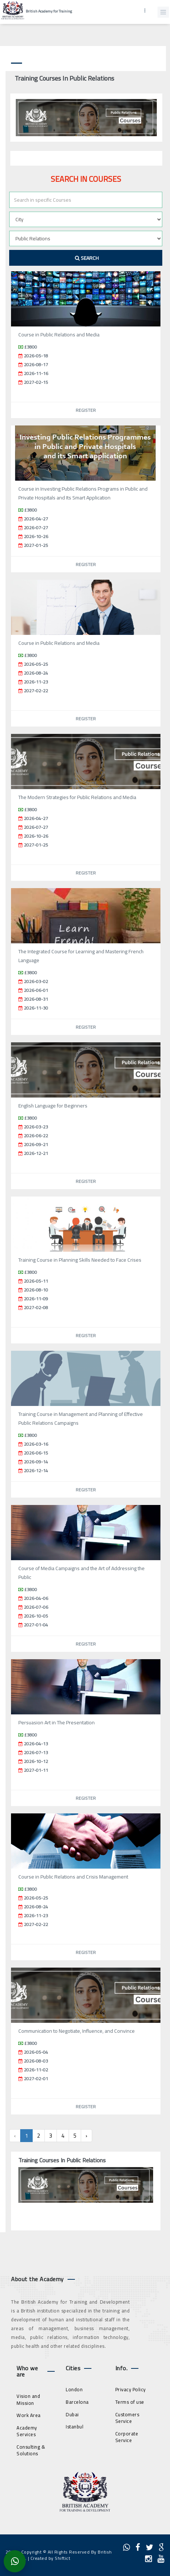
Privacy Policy (130, 2389)
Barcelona (77, 2401)
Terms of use (129, 2401)
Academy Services (27, 2431)
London (74, 2389)
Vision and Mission (28, 2399)
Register (86, 410)
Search (87, 258)
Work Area (29, 2415)
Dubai (72, 2414)
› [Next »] (86, 2135)
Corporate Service (126, 2437)
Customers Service (127, 2418)
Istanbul (74, 2426)
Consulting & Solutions (31, 2450)
